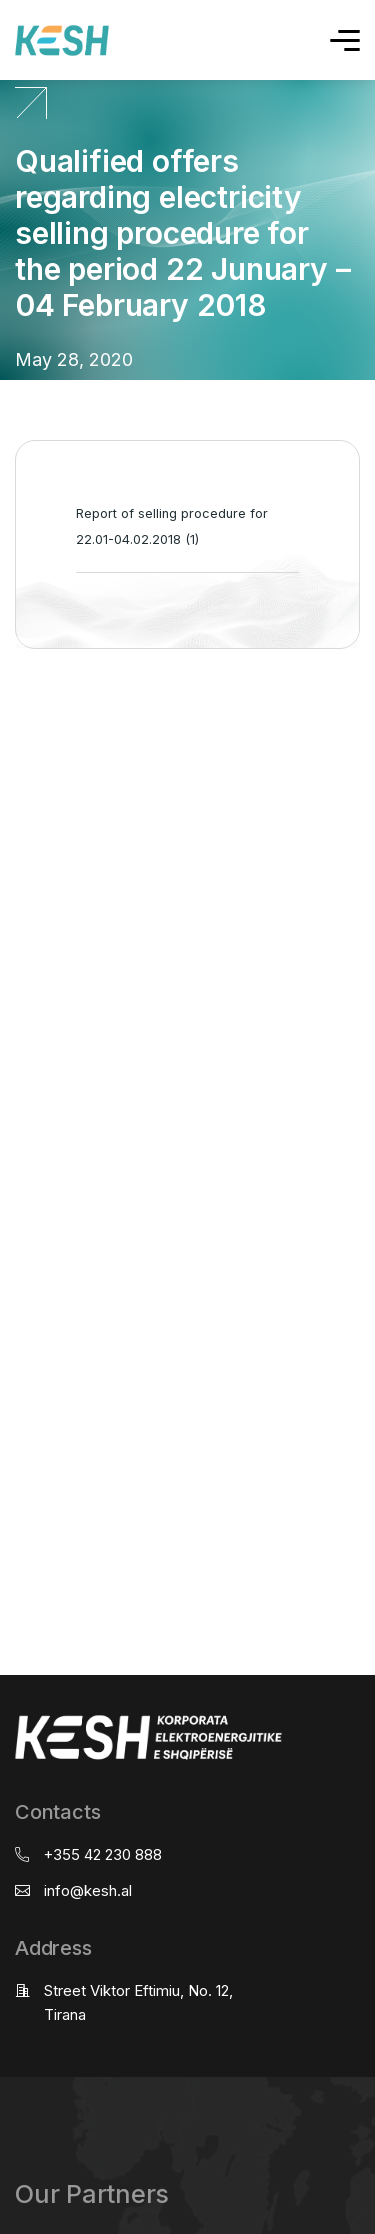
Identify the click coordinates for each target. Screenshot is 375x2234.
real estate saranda (7, 727)
